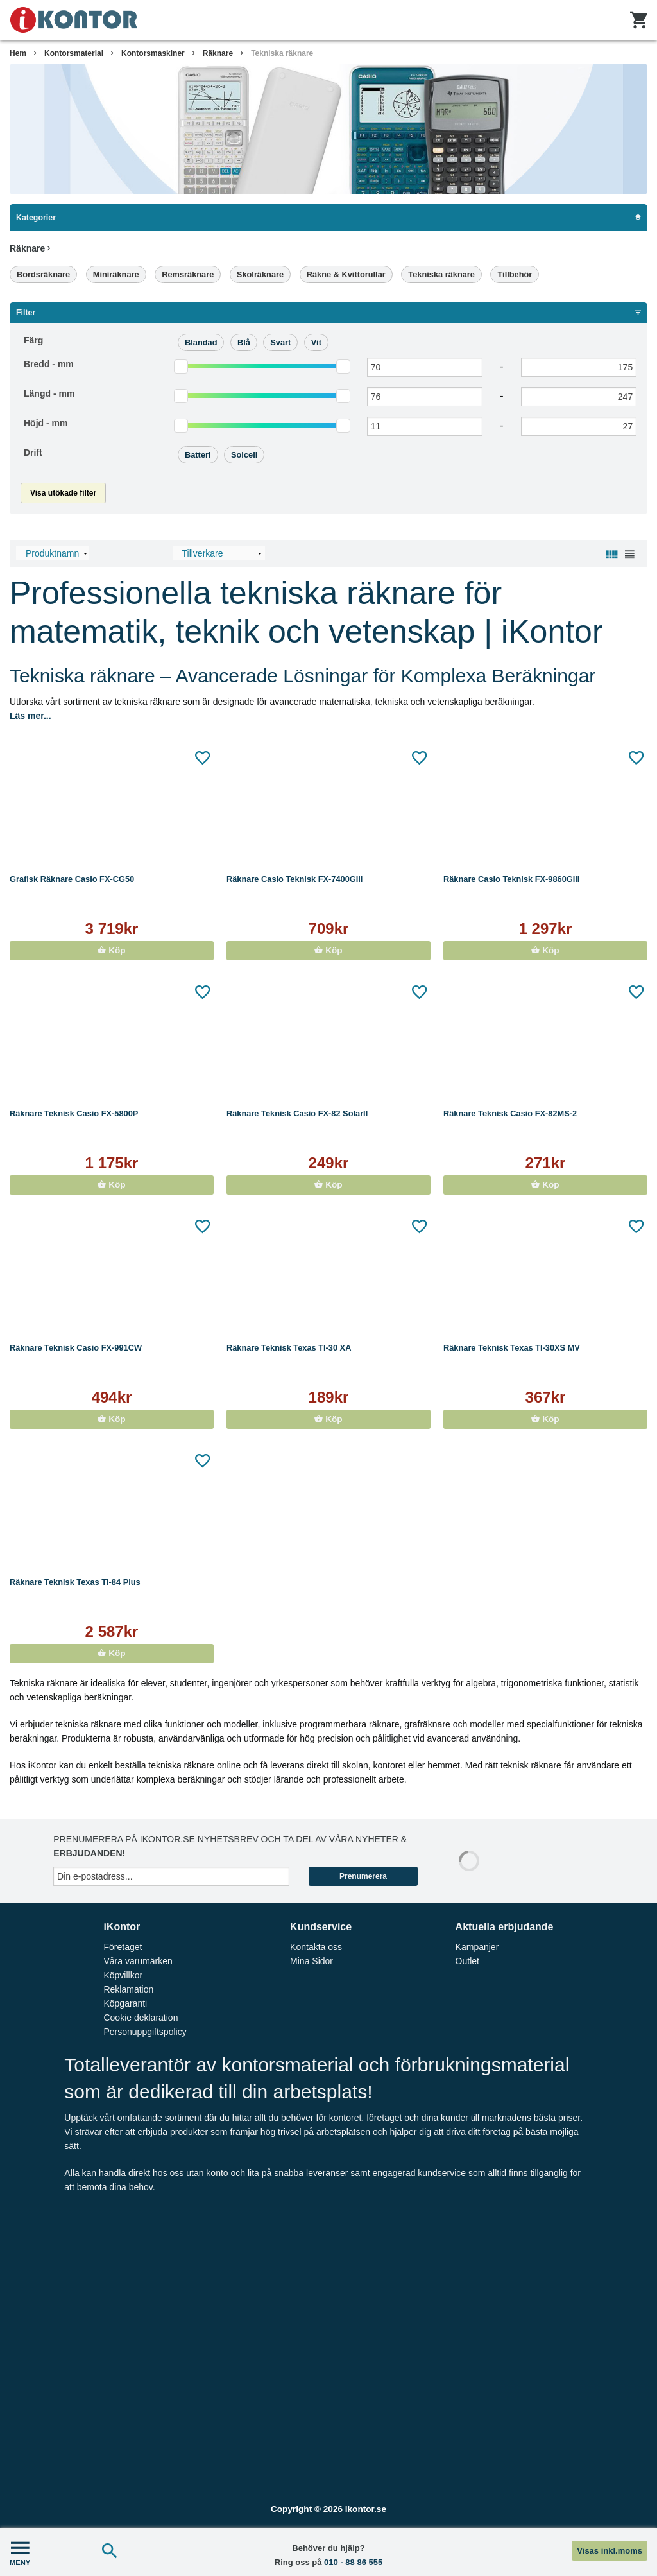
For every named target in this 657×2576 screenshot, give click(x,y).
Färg (33, 340)
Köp (111, 950)
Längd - (49, 393)
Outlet (467, 1961)
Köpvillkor (122, 1975)
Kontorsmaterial (73, 53)
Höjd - (45, 423)
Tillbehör (514, 274)
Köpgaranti (125, 2003)
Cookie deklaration (140, 2017)
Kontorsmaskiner (153, 53)
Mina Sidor (311, 1961)
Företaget (122, 1947)
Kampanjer (477, 1947)
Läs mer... (30, 716)
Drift (33, 452)
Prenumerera (363, 1876)
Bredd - (49, 364)
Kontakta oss (316, 1947)
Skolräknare (260, 274)
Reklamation (128, 1989)
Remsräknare (188, 274)
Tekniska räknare (282, 53)
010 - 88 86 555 (353, 2562)
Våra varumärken (137, 1961)
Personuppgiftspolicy (144, 2032)
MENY (20, 2551)
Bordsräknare (43, 274)
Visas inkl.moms (609, 2550)
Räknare (218, 53)
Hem (18, 53)
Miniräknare (116, 274)
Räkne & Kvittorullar (346, 274)
